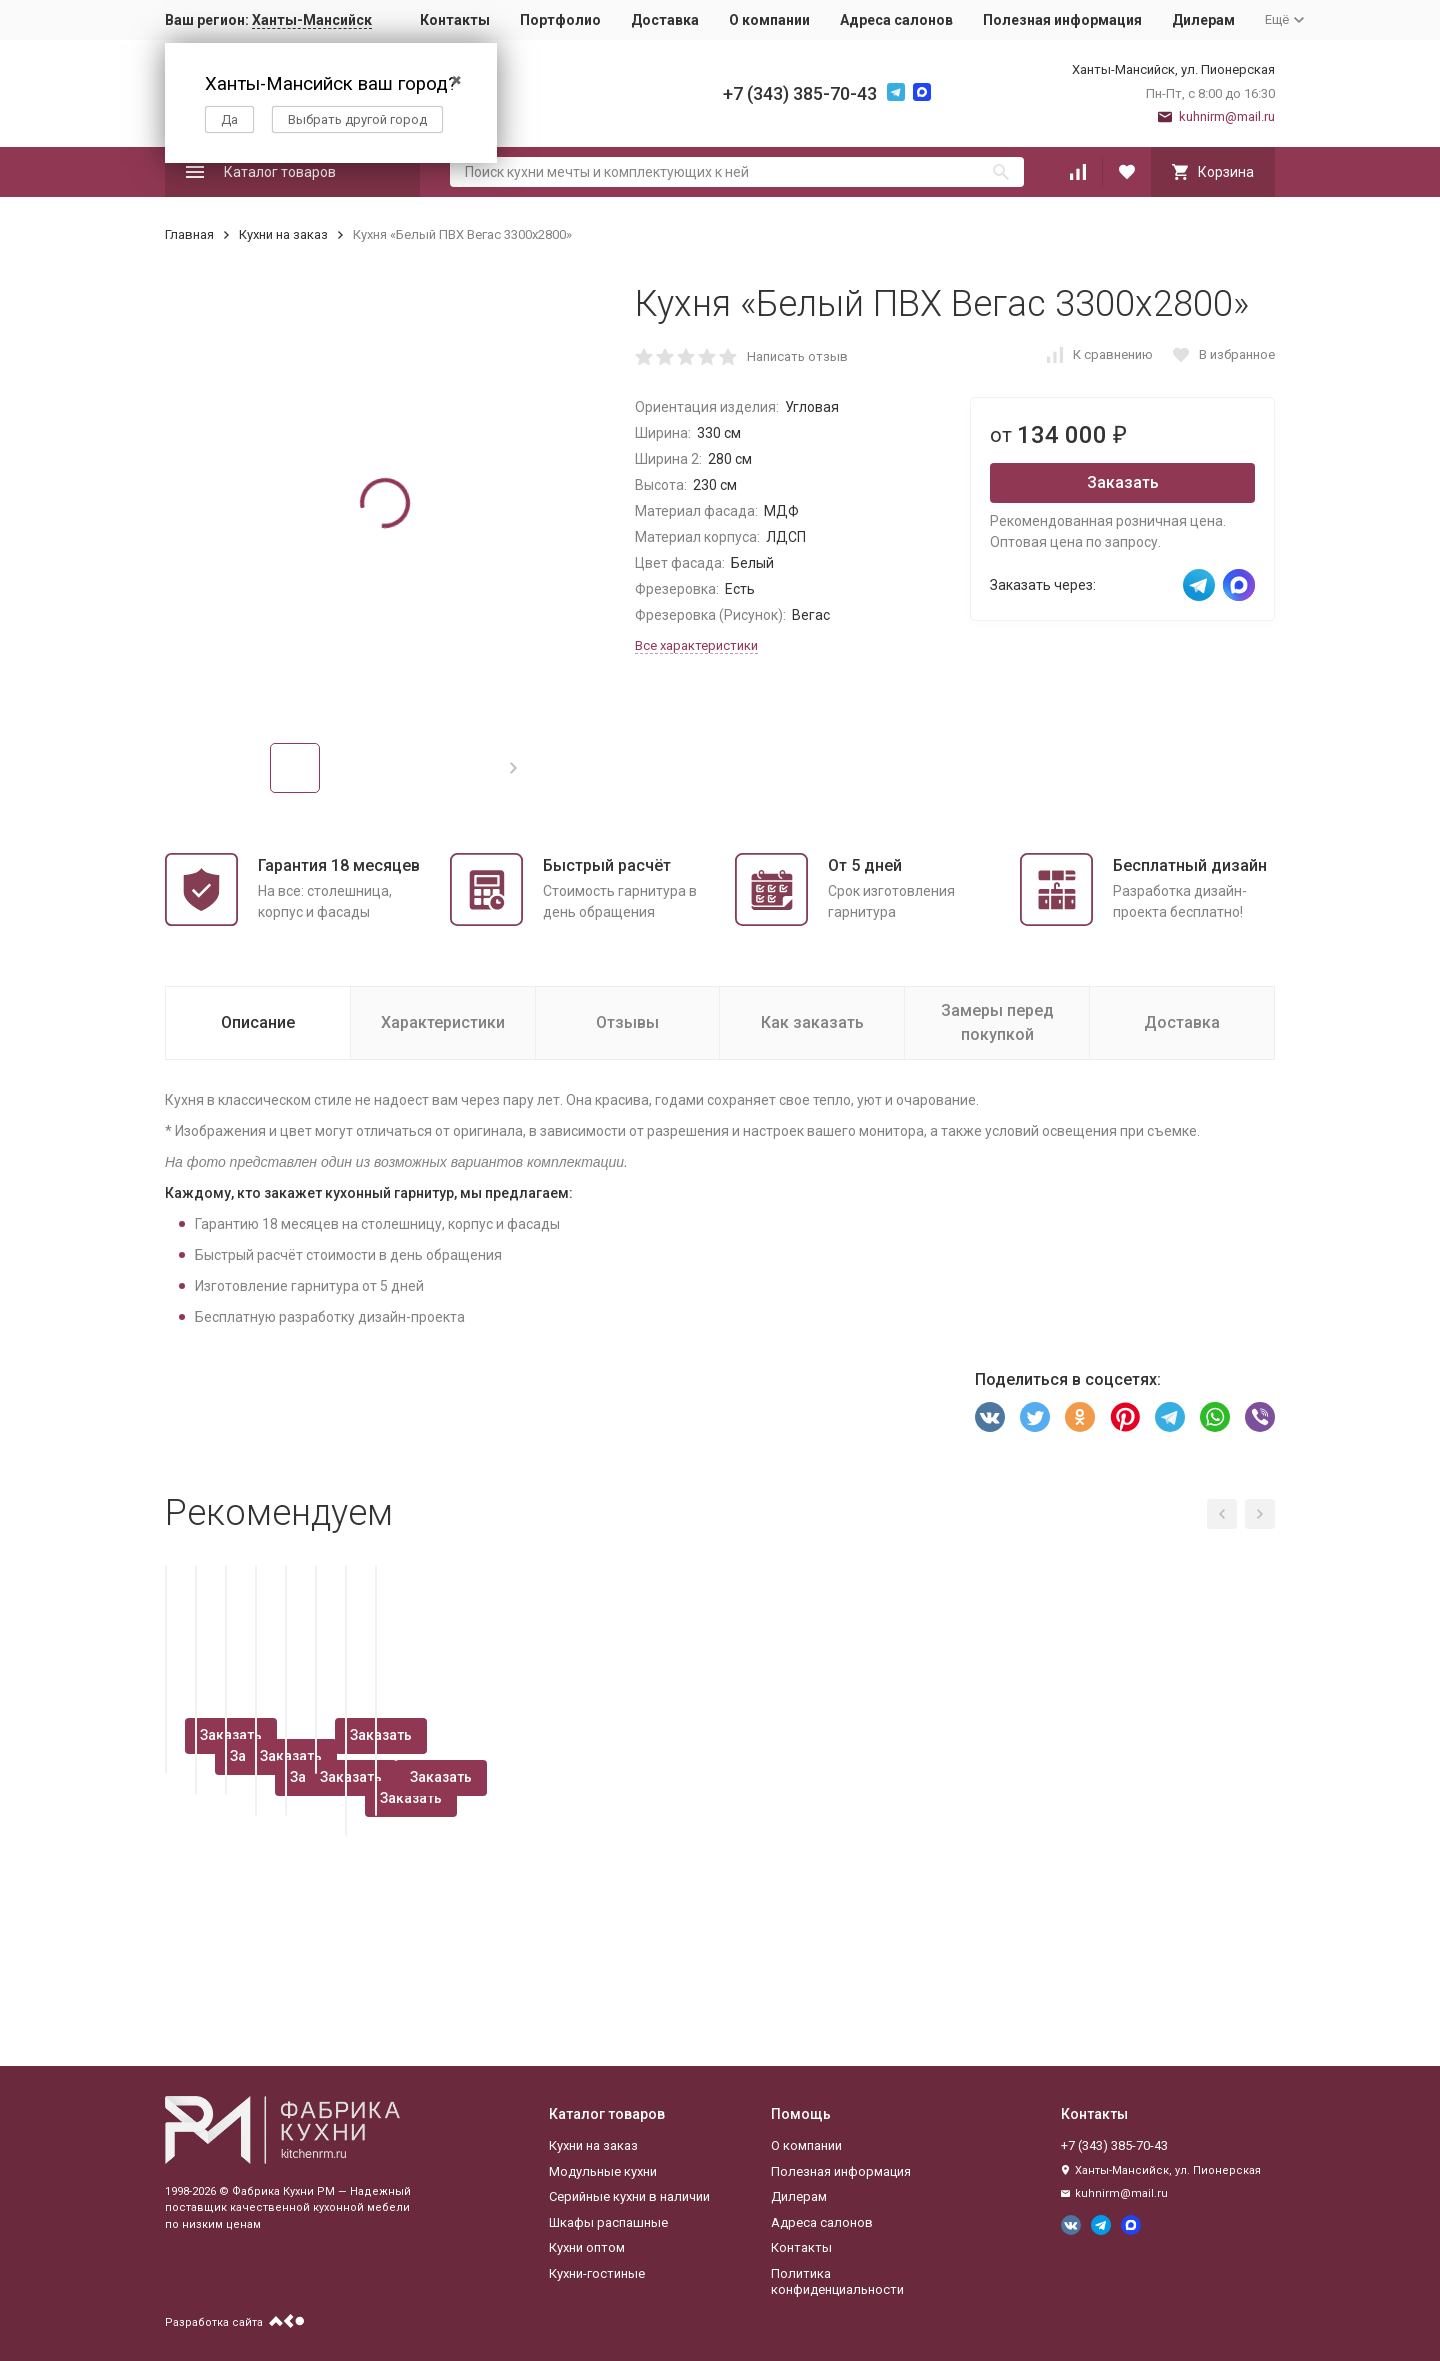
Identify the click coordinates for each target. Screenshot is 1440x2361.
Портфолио (560, 20)
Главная (189, 234)
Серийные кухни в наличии (629, 2196)
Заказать (1123, 482)
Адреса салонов (896, 20)
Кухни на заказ (283, 234)
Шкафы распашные (608, 2222)
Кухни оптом (587, 2247)
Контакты (455, 20)
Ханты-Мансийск (312, 20)
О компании (769, 20)
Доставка (665, 20)
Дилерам (1203, 20)
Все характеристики (696, 645)
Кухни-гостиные (597, 2273)
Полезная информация (1062, 20)
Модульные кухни (603, 2171)
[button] (513, 768)
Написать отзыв (797, 356)
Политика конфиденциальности (837, 2281)
